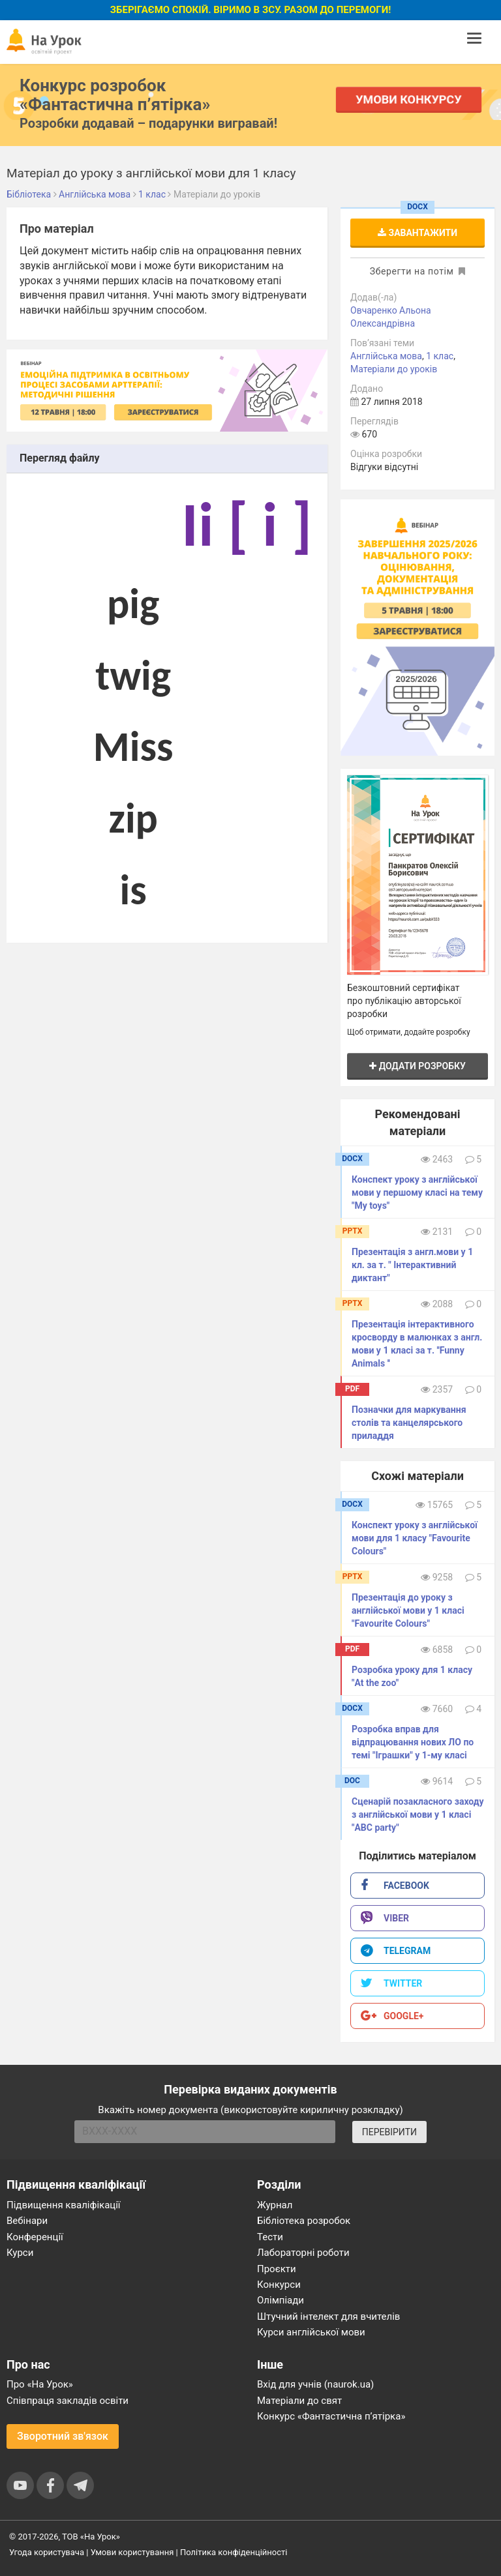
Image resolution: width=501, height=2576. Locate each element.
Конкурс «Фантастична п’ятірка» (331, 2416)
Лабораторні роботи (303, 2252)
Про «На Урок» (40, 2384)
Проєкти (276, 2269)
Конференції (35, 2237)
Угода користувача (46, 2552)
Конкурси (279, 2284)
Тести (270, 2237)
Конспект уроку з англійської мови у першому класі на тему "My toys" (417, 1192)
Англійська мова (386, 356)
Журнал (274, 2205)
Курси (20, 2252)
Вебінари (27, 2221)
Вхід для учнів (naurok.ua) (315, 2384)
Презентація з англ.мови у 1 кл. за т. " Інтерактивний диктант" (412, 1265)
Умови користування (132, 2552)
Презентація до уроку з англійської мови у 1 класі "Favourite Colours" (408, 1610)
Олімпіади (280, 2300)
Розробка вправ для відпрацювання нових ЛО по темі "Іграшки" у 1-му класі (413, 1742)
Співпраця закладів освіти (68, 2400)
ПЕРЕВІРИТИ (389, 2132)
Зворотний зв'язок (62, 2436)
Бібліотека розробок (303, 2221)
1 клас (439, 356)
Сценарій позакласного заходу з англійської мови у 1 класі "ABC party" (418, 1814)
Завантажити (417, 233)
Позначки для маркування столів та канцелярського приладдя (409, 1422)
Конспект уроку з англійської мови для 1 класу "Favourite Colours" (415, 1538)
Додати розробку (417, 1066)
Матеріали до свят (299, 2400)
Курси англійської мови (311, 2332)
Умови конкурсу (409, 99)
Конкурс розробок (115, 94)
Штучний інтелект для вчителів (328, 2316)
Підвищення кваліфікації (64, 2205)
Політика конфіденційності (233, 2552)
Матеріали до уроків (393, 369)
